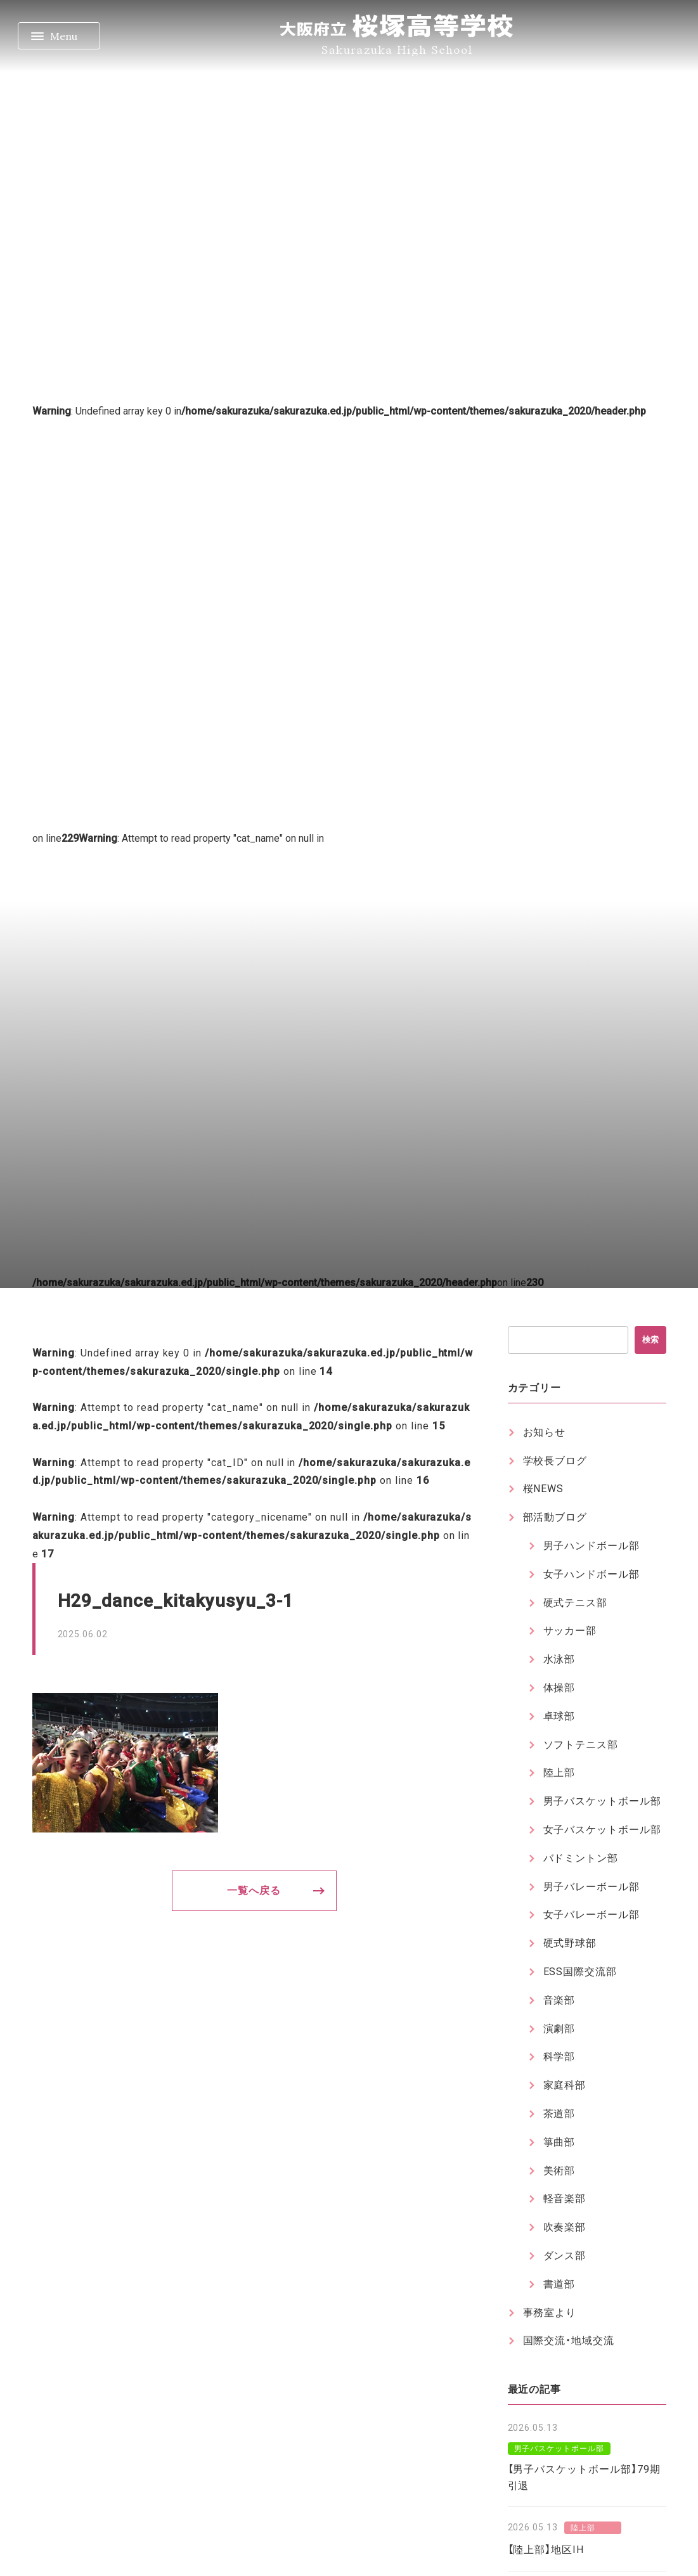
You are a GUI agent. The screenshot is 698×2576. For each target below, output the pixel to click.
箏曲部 (559, 2142)
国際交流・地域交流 (569, 2340)
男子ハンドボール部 (591, 1546)
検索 (650, 1339)
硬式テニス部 (575, 1603)
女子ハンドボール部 (591, 1574)
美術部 (559, 2171)
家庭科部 (564, 2085)
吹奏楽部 (564, 2227)
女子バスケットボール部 (602, 1830)
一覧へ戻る (254, 1890)
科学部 (559, 2057)
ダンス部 (564, 2256)
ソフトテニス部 (581, 1745)
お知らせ (544, 1432)
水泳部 (559, 1659)
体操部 (559, 1688)
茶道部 (559, 2114)
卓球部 (559, 1716)
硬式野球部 (570, 1943)
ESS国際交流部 (580, 1972)
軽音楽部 (564, 2199)
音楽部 (559, 2000)
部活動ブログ (555, 1517)
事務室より (550, 2313)
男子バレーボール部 (591, 1887)
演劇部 (559, 2029)
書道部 (559, 2284)
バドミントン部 (581, 1858)
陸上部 (559, 1773)
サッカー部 (570, 1631)
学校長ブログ (555, 1461)
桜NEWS (543, 1489)
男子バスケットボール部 (602, 1801)
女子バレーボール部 (591, 1915)
